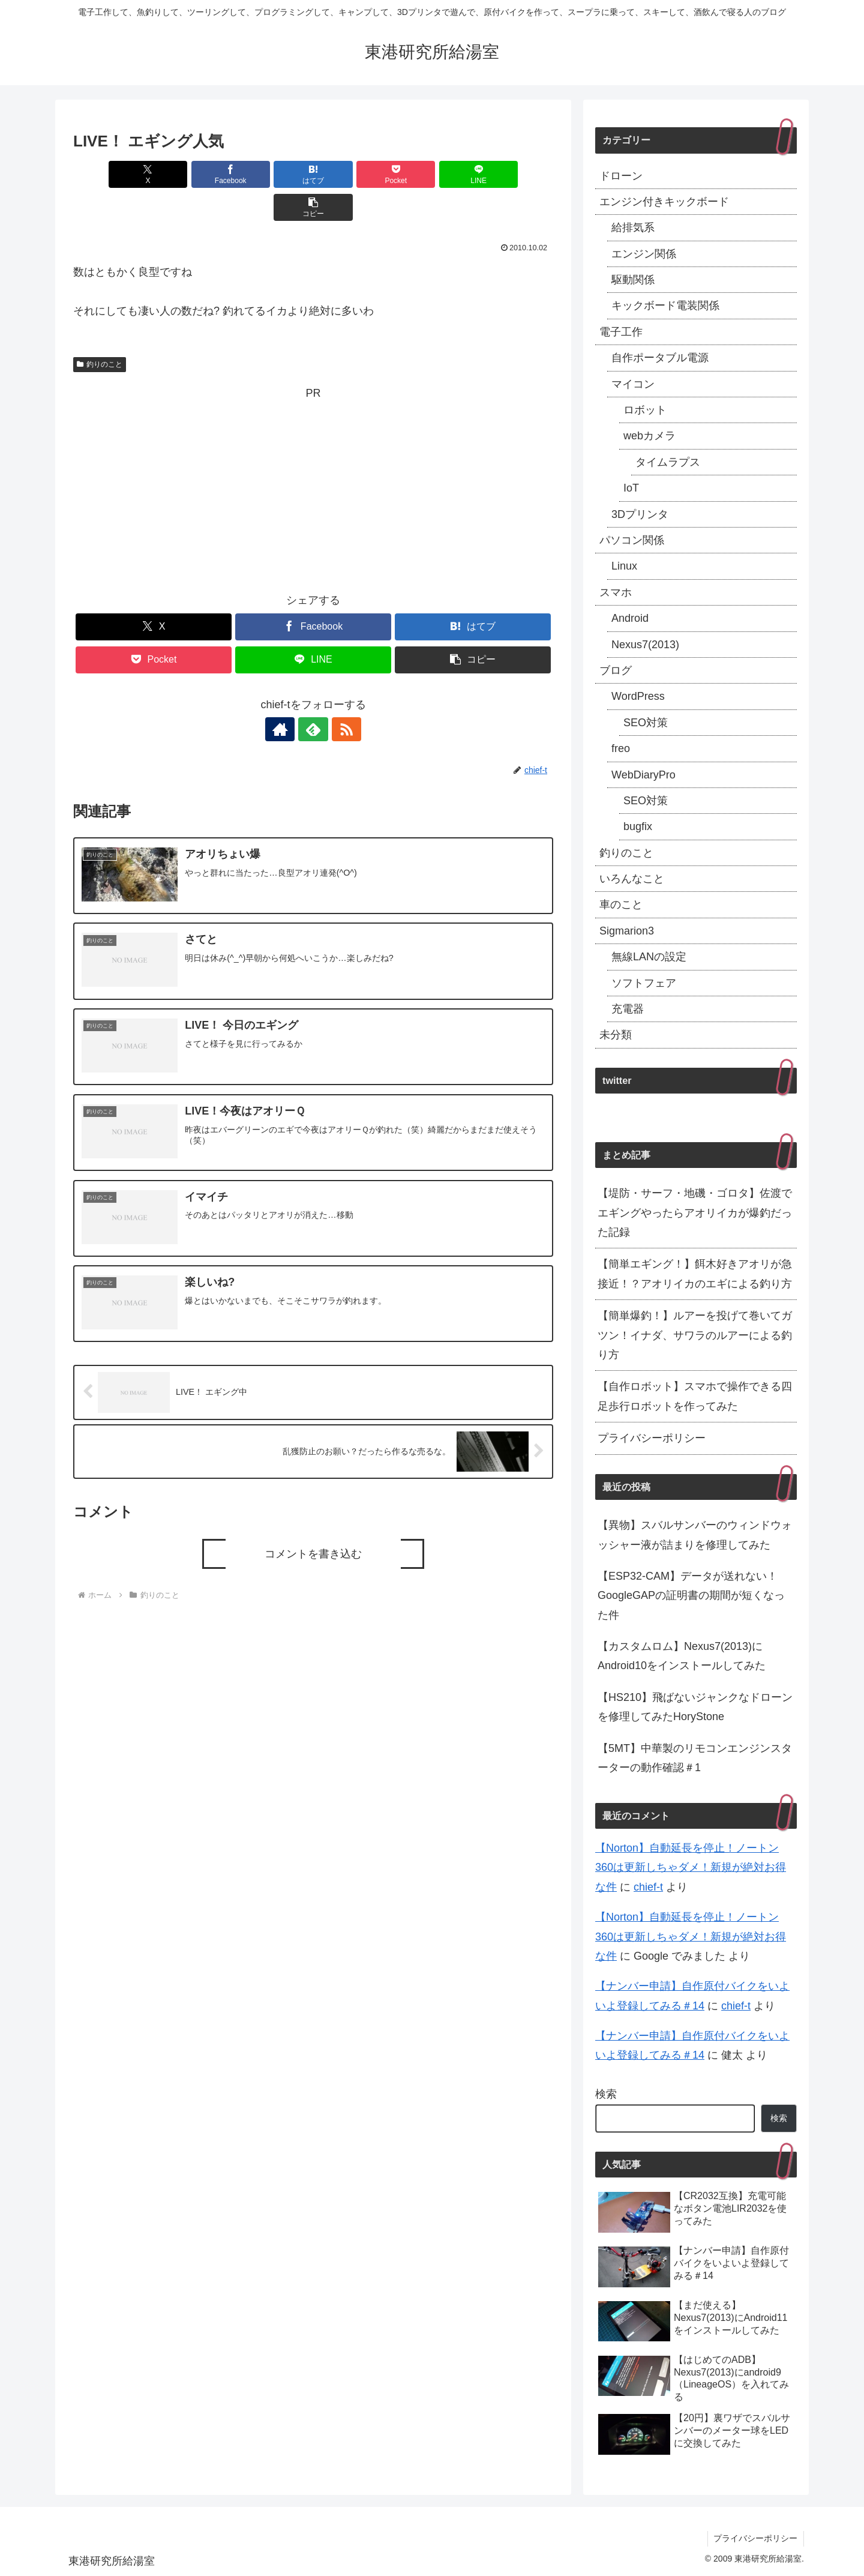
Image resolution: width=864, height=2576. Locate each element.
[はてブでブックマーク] (273, 174)
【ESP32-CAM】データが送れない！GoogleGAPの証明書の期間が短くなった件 (691, 1595)
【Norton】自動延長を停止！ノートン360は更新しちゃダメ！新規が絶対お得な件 (690, 1867)
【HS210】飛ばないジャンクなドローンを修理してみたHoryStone (695, 1707)
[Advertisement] (313, 454)
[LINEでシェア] (434, 174)
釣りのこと (99, 331)
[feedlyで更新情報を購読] (313, 696)
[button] (514, 174)
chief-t (648, 1887)
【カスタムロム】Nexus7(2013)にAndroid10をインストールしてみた (682, 1656)
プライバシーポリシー (652, 1438)
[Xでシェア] (111, 174)
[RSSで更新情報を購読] (341, 696)
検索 (606, 2094)
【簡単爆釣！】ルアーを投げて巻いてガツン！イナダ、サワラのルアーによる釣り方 (695, 1335)
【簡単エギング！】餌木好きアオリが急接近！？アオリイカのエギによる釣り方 (695, 1273)
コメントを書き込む (313, 1521)
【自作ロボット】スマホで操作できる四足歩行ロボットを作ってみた (695, 1396)
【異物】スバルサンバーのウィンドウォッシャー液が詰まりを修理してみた (695, 1534)
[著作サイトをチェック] (286, 696)
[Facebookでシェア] (192, 174)
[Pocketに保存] (353, 174)
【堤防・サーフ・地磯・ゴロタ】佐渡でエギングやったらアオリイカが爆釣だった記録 (695, 1212)
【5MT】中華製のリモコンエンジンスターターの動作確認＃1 (695, 1758)
